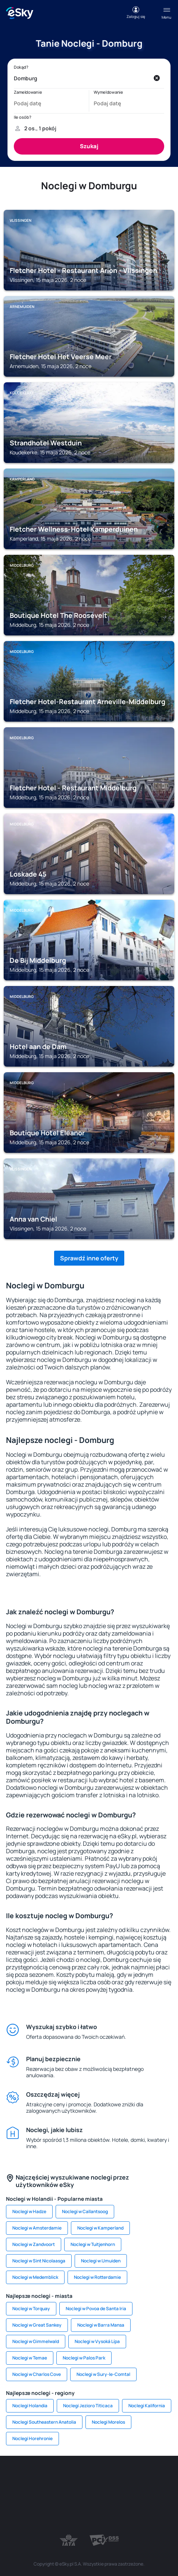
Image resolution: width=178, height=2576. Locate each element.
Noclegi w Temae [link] (29, 2358)
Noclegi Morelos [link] (108, 2422)
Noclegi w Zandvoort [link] (33, 2244)
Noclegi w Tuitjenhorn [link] (93, 2244)
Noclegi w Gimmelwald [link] (35, 2341)
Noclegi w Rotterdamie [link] (97, 2277)
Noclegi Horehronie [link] (32, 2438)
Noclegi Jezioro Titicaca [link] (88, 2405)
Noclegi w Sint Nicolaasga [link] (38, 2261)
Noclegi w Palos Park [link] (84, 2358)
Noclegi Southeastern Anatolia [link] (44, 2422)
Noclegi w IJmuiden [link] (101, 2261)
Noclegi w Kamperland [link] (100, 2228)
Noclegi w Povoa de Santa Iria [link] (96, 2308)
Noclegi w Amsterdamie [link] (37, 2228)
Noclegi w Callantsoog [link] (85, 2211)
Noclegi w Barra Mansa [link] (100, 2325)
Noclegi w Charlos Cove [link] (36, 2374)
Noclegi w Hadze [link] (29, 2211)
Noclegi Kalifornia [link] (146, 2405)
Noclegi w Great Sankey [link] (37, 2325)
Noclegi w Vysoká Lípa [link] (97, 2341)
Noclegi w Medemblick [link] (35, 2277)
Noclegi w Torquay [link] (31, 2308)
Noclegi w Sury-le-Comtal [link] (103, 2374)
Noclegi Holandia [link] (29, 2405)
